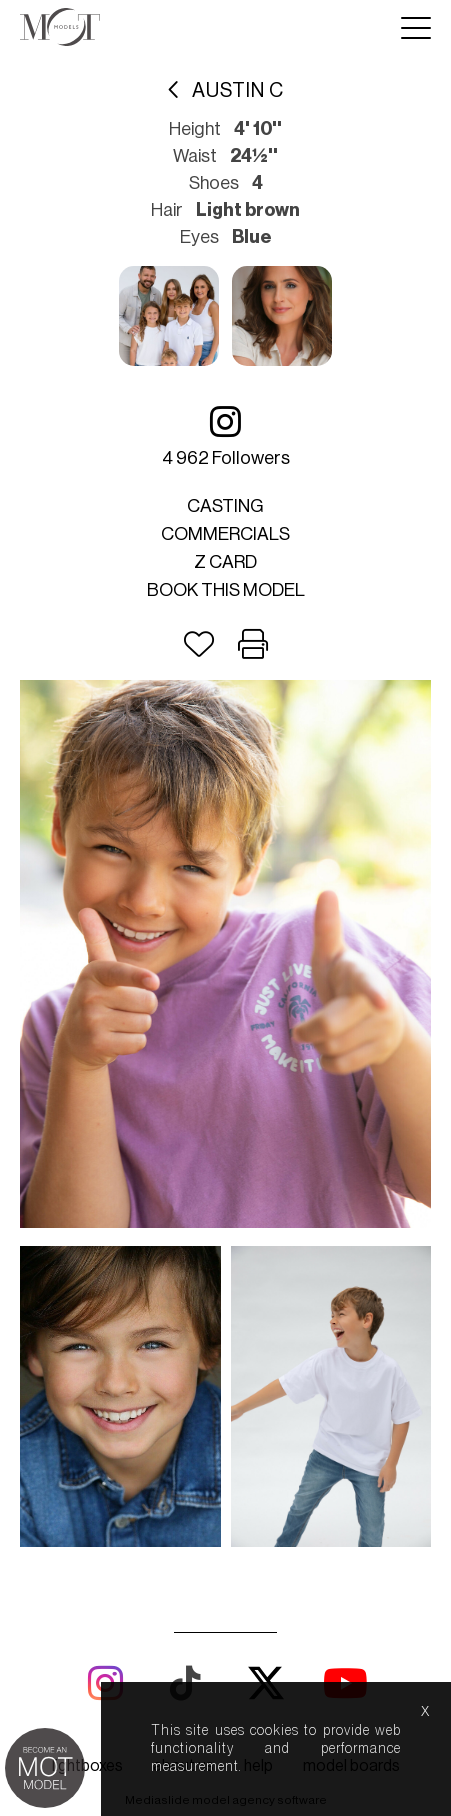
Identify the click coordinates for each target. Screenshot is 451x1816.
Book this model (226, 590)
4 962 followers (226, 435)
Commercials (225, 534)
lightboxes (87, 1766)
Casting (225, 506)
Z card (225, 562)
